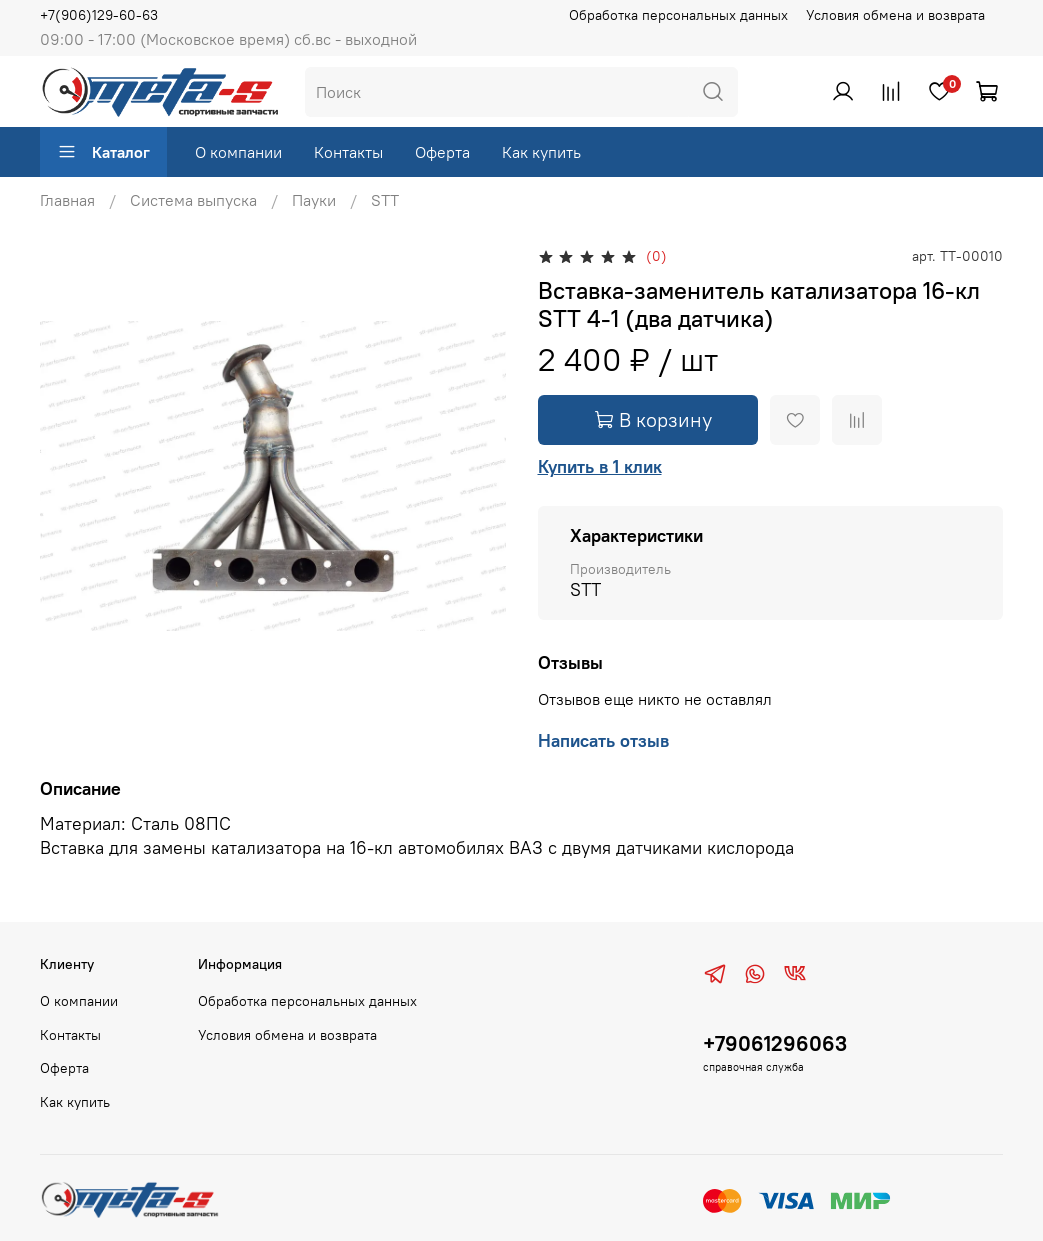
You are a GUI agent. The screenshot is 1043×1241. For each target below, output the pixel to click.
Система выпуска (193, 200)
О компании (238, 152)
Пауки (314, 200)
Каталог (103, 152)
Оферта (442, 152)
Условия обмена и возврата (895, 15)
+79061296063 (775, 1043)
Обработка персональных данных (678, 15)
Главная (67, 200)
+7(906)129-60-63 (99, 15)
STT (385, 200)
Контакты (348, 152)
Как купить (541, 152)
